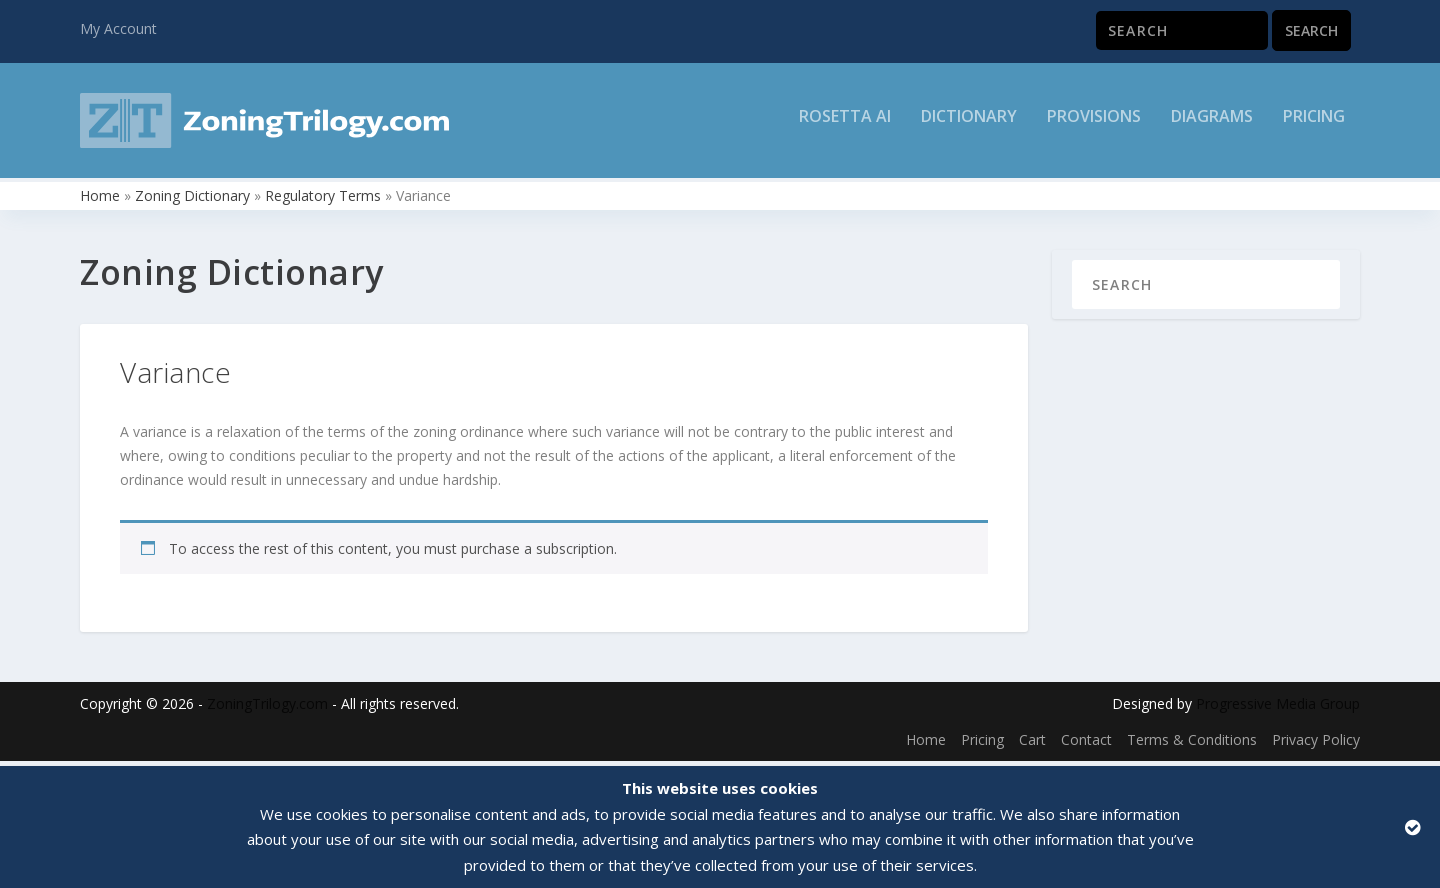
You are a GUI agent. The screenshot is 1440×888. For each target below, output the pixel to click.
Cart (1032, 744)
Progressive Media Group (1278, 709)
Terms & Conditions (1192, 744)
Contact (1086, 744)
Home (100, 200)
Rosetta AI (845, 126)
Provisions (1094, 126)
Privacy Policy (1316, 744)
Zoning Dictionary (192, 200)
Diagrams (1212, 126)
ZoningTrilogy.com (267, 709)
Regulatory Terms (323, 200)
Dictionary (969, 126)
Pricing (1314, 126)
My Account (118, 28)
